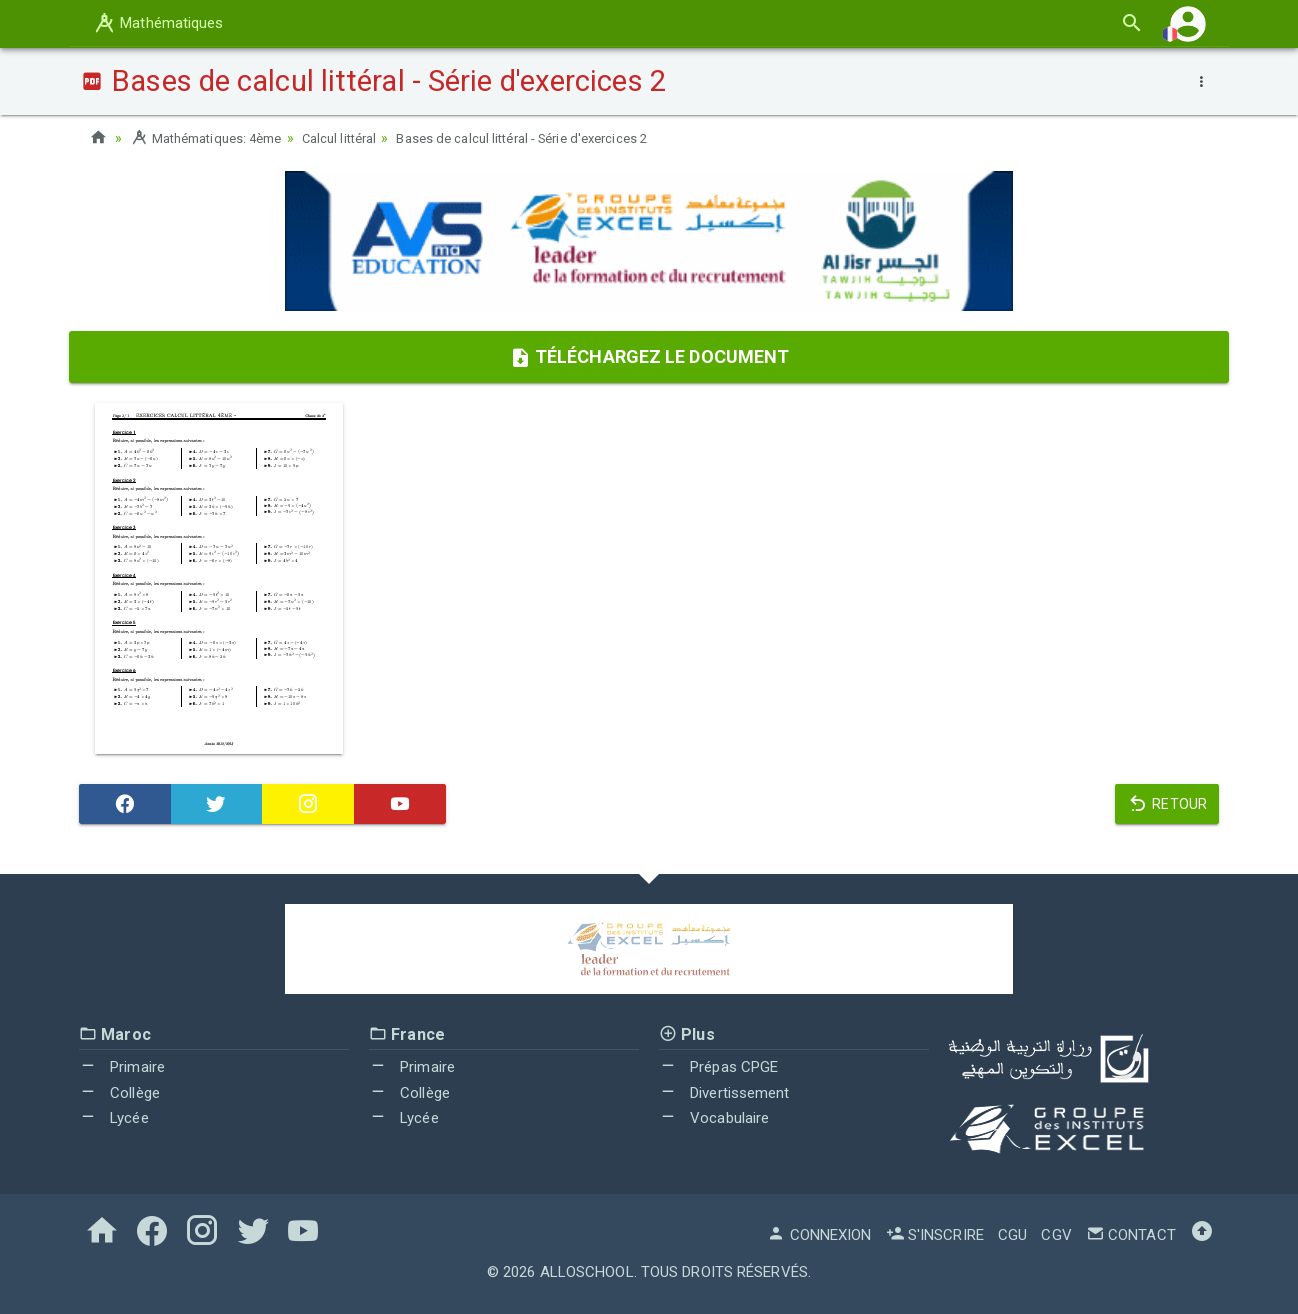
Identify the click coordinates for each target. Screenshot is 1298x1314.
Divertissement (724, 1093)
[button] (1188, 23)
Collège (119, 1093)
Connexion (819, 1235)
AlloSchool (587, 1272)
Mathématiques (158, 23)
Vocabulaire (714, 1118)
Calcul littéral (359, 138)
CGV (1056, 1235)
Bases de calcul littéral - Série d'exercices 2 (557, 138)
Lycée (114, 1118)
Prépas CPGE (718, 1067)
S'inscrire (935, 1235)
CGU (1012, 1235)
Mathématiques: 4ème (213, 138)
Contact (1131, 1235)
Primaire (122, 1067)
